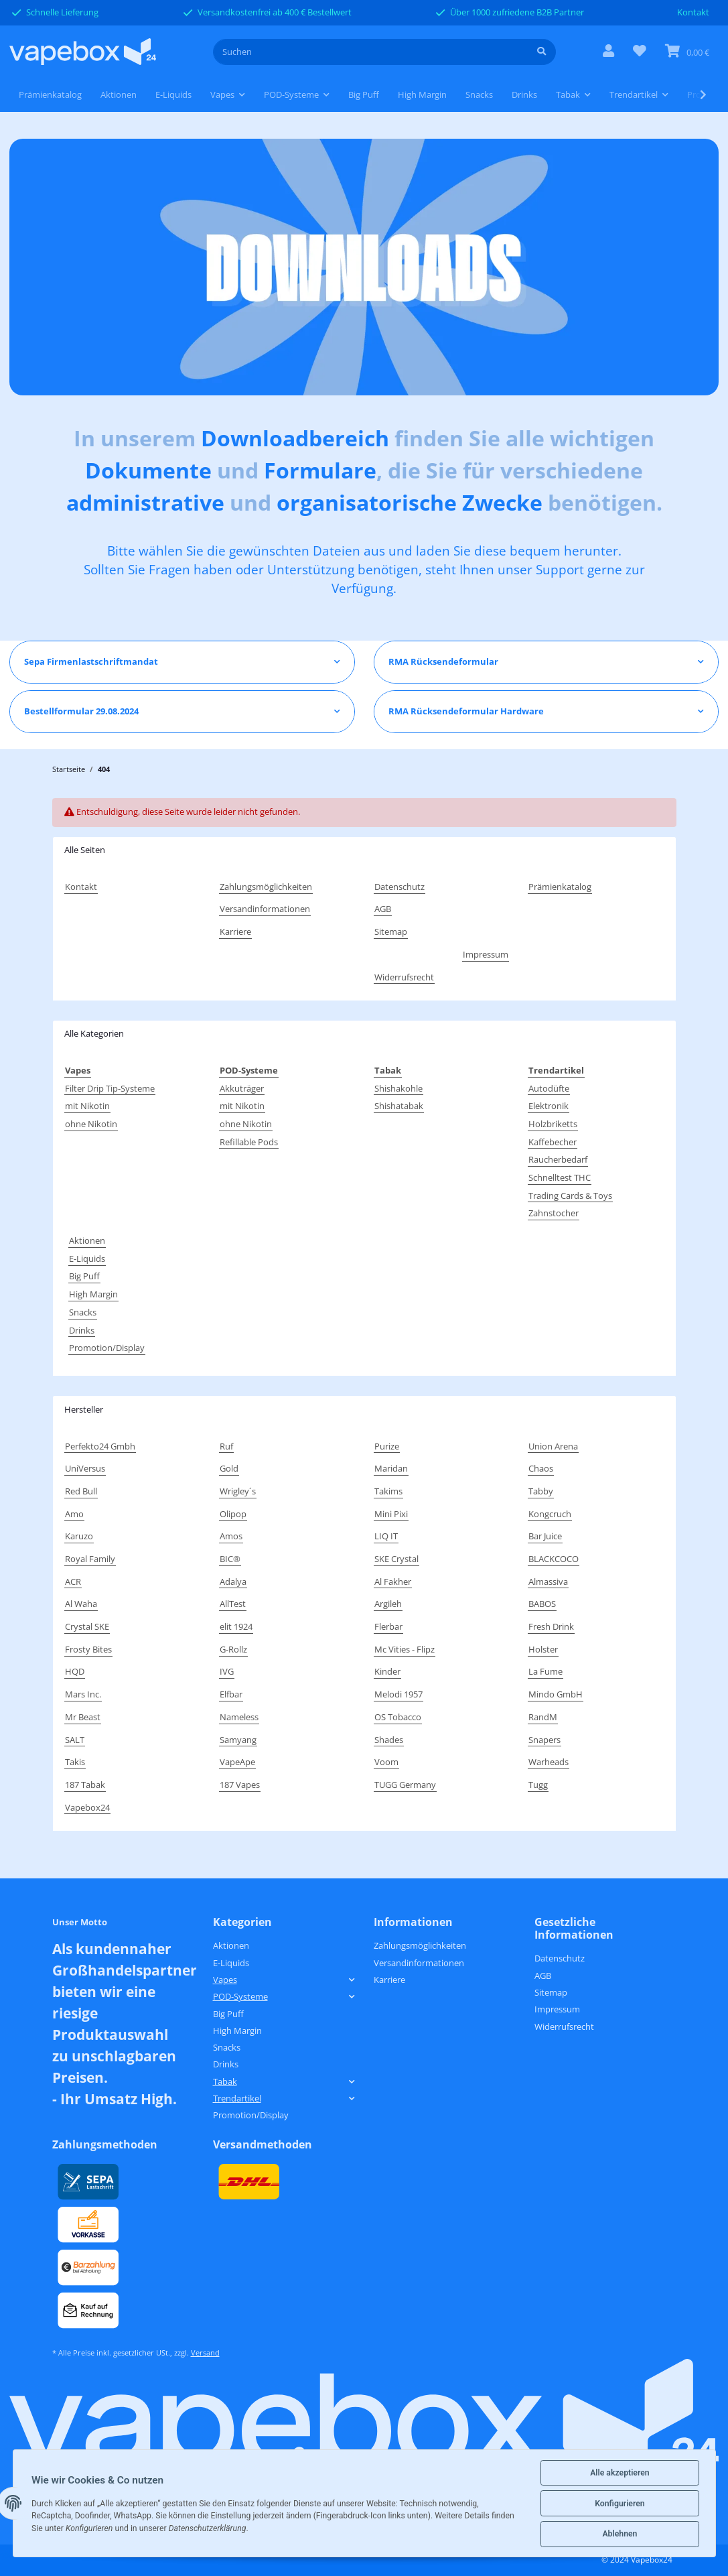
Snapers (544, 1740)
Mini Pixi (391, 1514)
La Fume (545, 1671)
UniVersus (85, 1468)
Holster (543, 1649)
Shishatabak (398, 1106)
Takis (75, 1762)
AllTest (233, 1604)
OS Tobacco (397, 1717)
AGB (382, 909)
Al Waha (81, 1604)
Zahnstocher (553, 1213)
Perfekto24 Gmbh (100, 1446)
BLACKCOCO (553, 1559)
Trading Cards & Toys (570, 1195)
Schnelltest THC (559, 1177)
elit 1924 (236, 1626)
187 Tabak (85, 1785)
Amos (231, 1536)
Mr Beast (82, 1717)
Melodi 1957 (398, 1694)
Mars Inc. (83, 1694)
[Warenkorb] (687, 51)
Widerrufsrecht (404, 977)
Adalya (233, 1581)
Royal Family (90, 1559)
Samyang (238, 1740)
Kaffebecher (552, 1142)
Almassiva (548, 1581)
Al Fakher (392, 1581)
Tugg (538, 1785)
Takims (388, 1491)
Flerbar (388, 1626)
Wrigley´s (238, 1491)
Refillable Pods (249, 1142)
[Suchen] (370, 52)
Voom (386, 1762)
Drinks (81, 1330)
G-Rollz (233, 1649)
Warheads (548, 1762)
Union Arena (553, 1446)
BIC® (230, 1559)
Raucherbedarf (557, 1159)
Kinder (387, 1671)
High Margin (93, 1294)
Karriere (235, 931)
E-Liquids (87, 1258)
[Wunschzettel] (640, 51)
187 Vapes (240, 1785)
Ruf (226, 1446)
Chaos (540, 1468)
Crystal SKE (87, 1626)
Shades (388, 1740)
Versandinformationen (265, 909)
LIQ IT (386, 1536)
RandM (542, 1717)
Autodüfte (548, 1088)
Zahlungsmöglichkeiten (266, 887)
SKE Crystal (396, 1559)
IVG (227, 1671)
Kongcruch (549, 1514)
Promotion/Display (107, 1348)
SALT (74, 1740)
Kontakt (693, 12)
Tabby (540, 1491)
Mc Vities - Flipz (404, 1649)
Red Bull (81, 1491)
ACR (73, 1581)
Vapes (225, 1980)
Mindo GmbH (555, 1694)
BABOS (542, 1604)
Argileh (388, 1604)
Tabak (225, 2081)
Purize (386, 1446)
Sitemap (390, 931)
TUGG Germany (405, 1785)
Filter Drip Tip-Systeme (110, 1088)
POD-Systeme (240, 1996)
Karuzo (79, 1536)
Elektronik (548, 1106)
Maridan (391, 1468)
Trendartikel (237, 2098)
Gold (229, 1468)
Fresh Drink (551, 1626)
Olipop (233, 1514)
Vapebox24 (87, 1807)
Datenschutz (399, 887)
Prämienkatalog (50, 94)
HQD (74, 1671)
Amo (74, 1514)
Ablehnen (619, 2534)
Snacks (82, 1312)
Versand (205, 2353)
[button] (608, 51)
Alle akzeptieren (619, 2472)
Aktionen (87, 1240)
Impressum (485, 954)
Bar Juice (545, 1536)
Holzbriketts (552, 1124)
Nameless (239, 1717)
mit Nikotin (87, 1106)
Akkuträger (242, 1088)
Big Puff (84, 1276)
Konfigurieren (619, 2503)
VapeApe (237, 1762)
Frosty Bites (88, 1649)
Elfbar (231, 1694)
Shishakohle (398, 1088)
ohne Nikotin (91, 1124)
